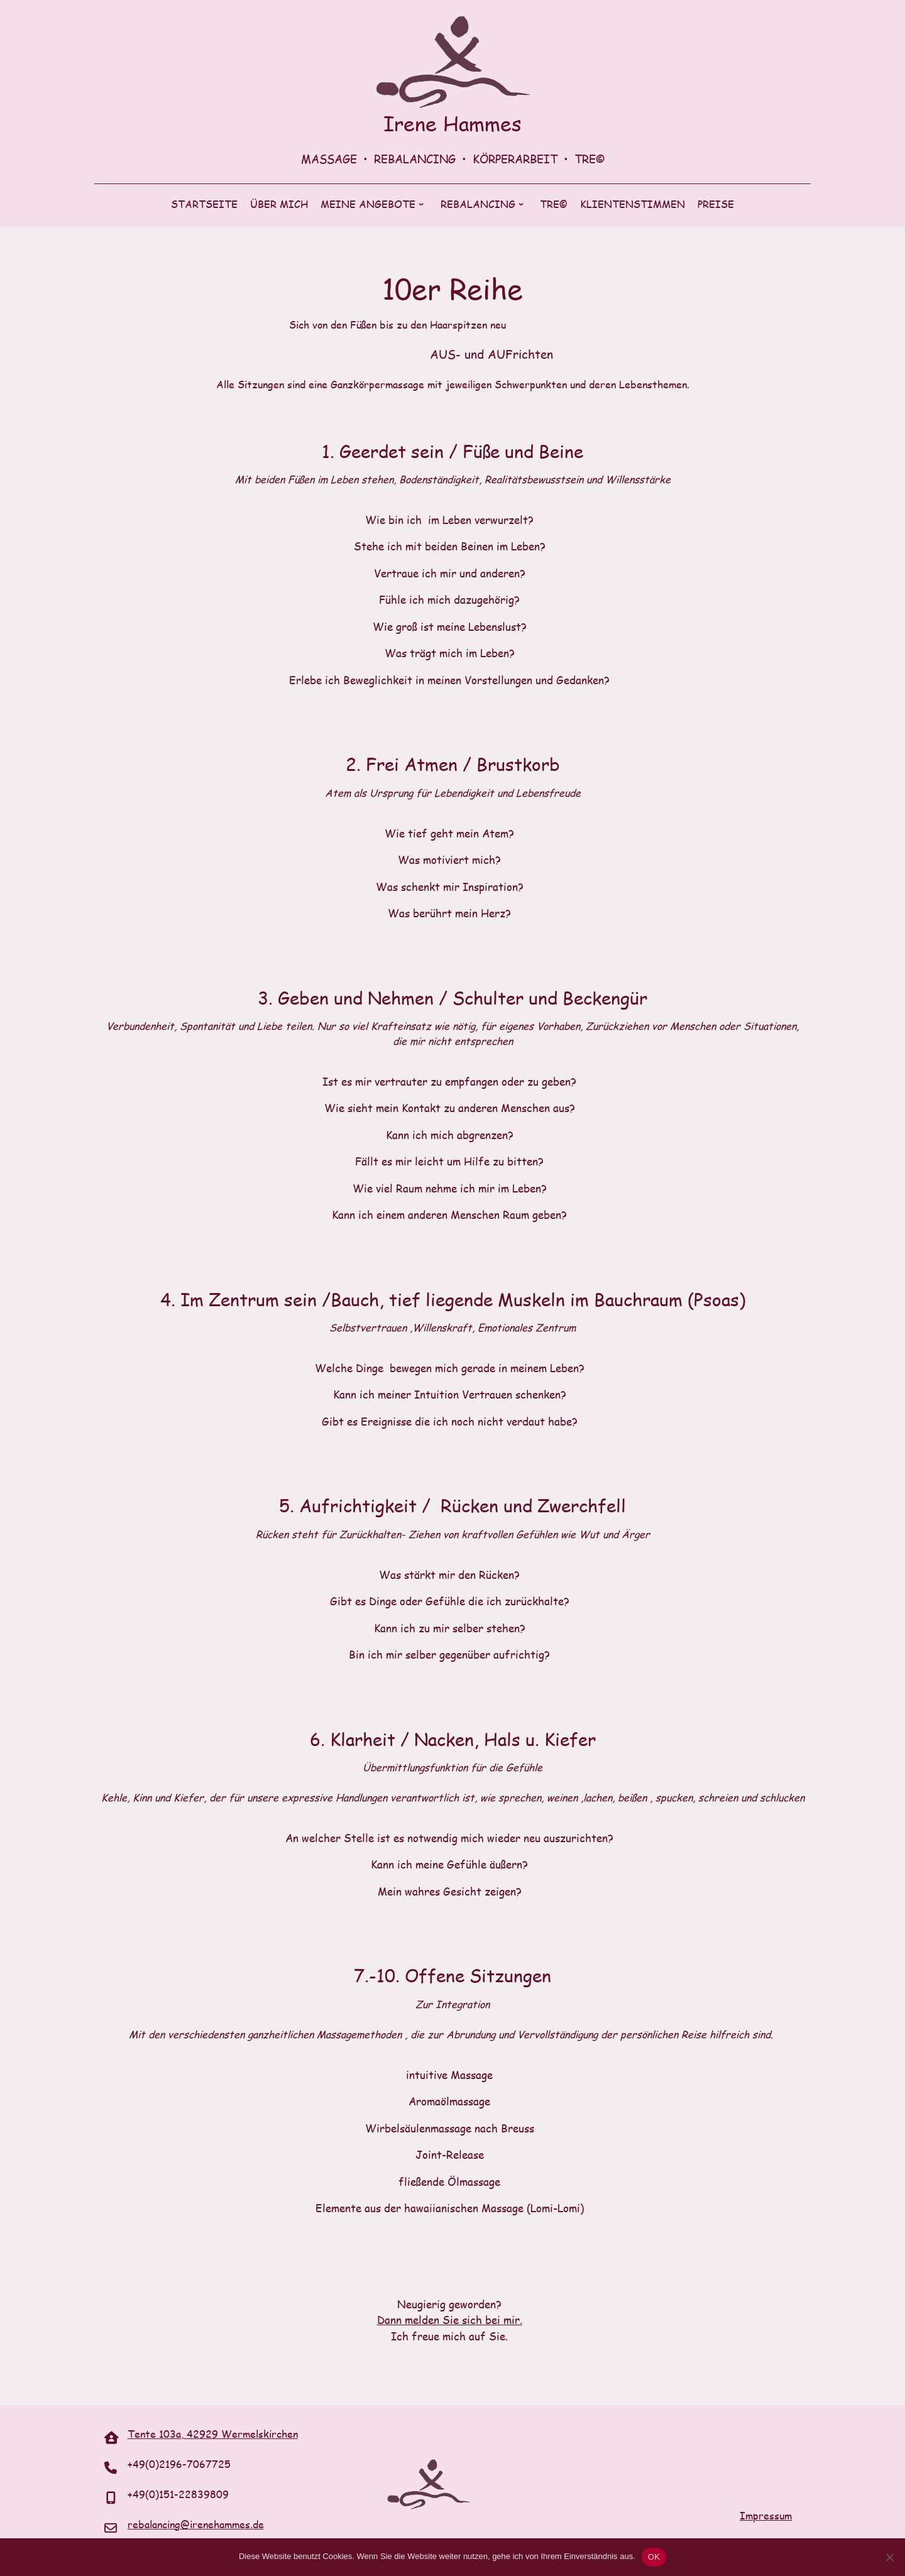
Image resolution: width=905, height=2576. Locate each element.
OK (654, 2557)
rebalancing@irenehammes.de (196, 2524)
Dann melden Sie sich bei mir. (449, 2319)
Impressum (766, 2515)
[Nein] (889, 2557)
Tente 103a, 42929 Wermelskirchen (213, 2433)
